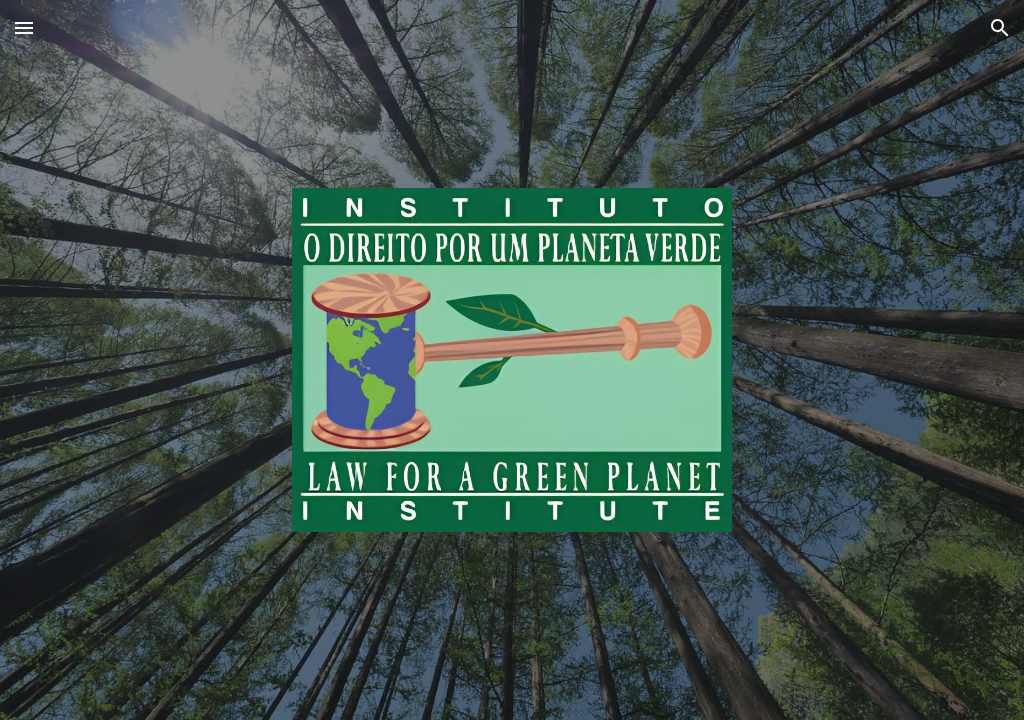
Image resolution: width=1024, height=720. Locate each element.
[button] (24, 27)
